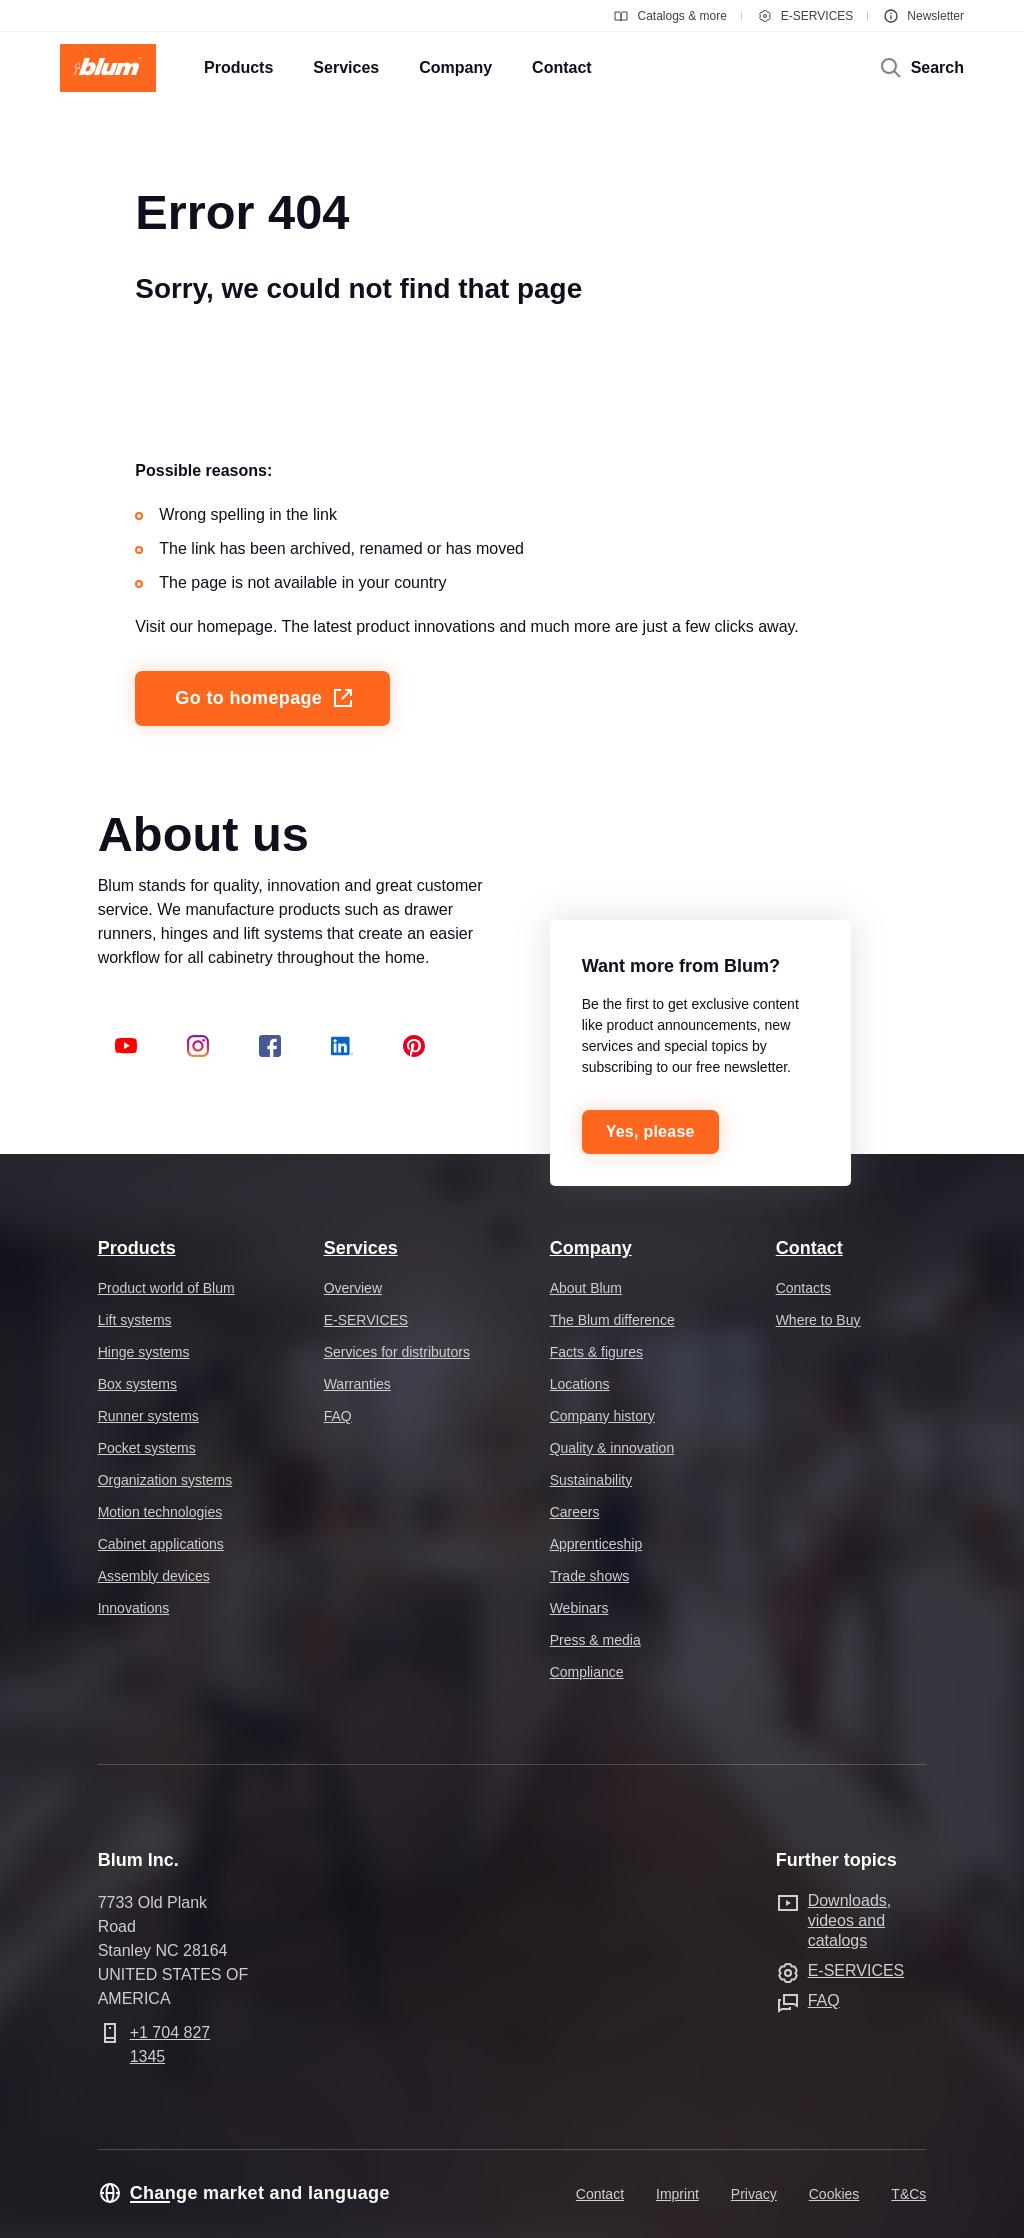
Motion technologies (160, 1512)
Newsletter (923, 16)
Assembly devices (154, 1576)
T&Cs (908, 2194)
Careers (575, 1512)
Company (591, 1248)
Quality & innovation (612, 1448)
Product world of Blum (166, 1288)
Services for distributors (397, 1352)
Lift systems (135, 1320)
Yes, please (650, 1131)
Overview (353, 1288)
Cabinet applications (161, 1544)
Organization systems (165, 1480)
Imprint (677, 2194)
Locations (580, 1384)
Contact (809, 1248)
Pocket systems (147, 1448)
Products (137, 1248)
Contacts (803, 1288)
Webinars (579, 1608)
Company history (602, 1416)
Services (361, 1248)
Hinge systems (144, 1352)
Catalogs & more (669, 16)
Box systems (137, 1384)
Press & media (595, 1640)
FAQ (338, 1416)
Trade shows (590, 1576)
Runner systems (148, 1416)
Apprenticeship (596, 1544)
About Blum (586, 1288)
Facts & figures (596, 1352)
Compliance (587, 1672)
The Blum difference (612, 1320)
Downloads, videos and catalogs (850, 1920)
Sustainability (591, 1480)
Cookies (834, 2194)
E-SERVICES (805, 16)
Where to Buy (818, 1320)
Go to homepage (265, 698)
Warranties (357, 1384)
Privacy (754, 2194)
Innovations (134, 1608)
